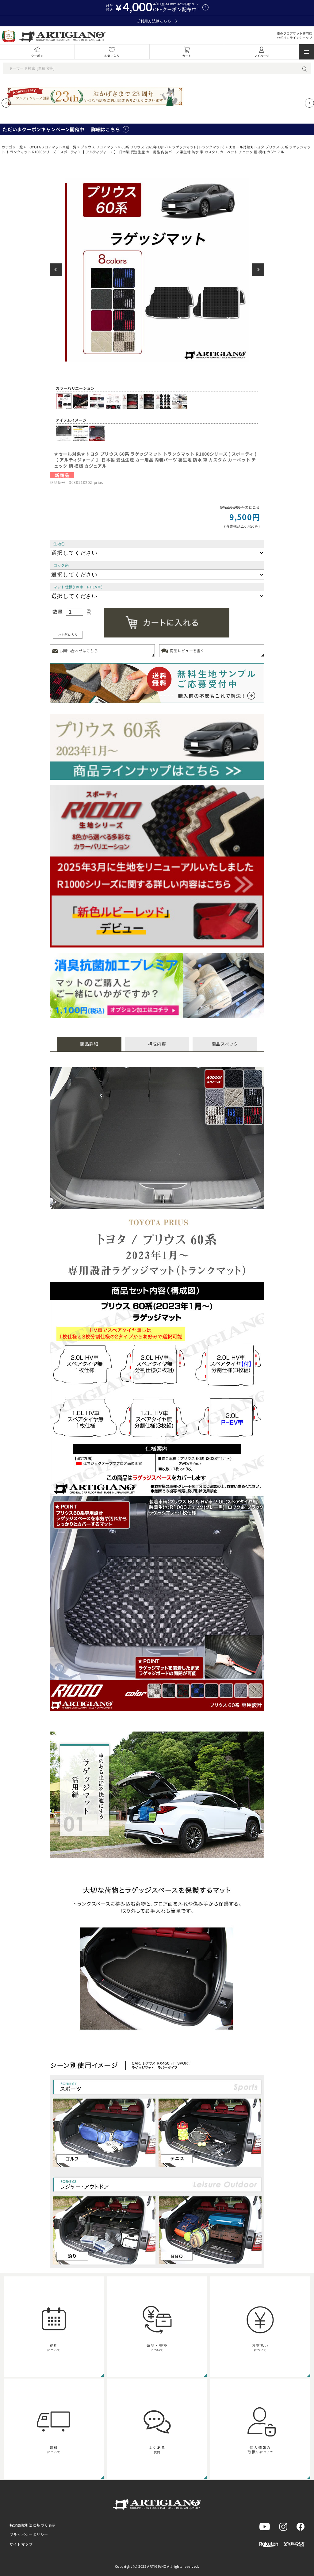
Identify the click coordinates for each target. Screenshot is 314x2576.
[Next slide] (309, 103)
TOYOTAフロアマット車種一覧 (51, 146)
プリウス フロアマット (99, 146)
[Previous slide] (6, 103)
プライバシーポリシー (29, 2534)
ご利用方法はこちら (156, 21)
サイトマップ (21, 2544)
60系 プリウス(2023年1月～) (144, 146)
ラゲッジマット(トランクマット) (198, 146)
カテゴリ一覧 (12, 146)
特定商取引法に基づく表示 (33, 2525)
